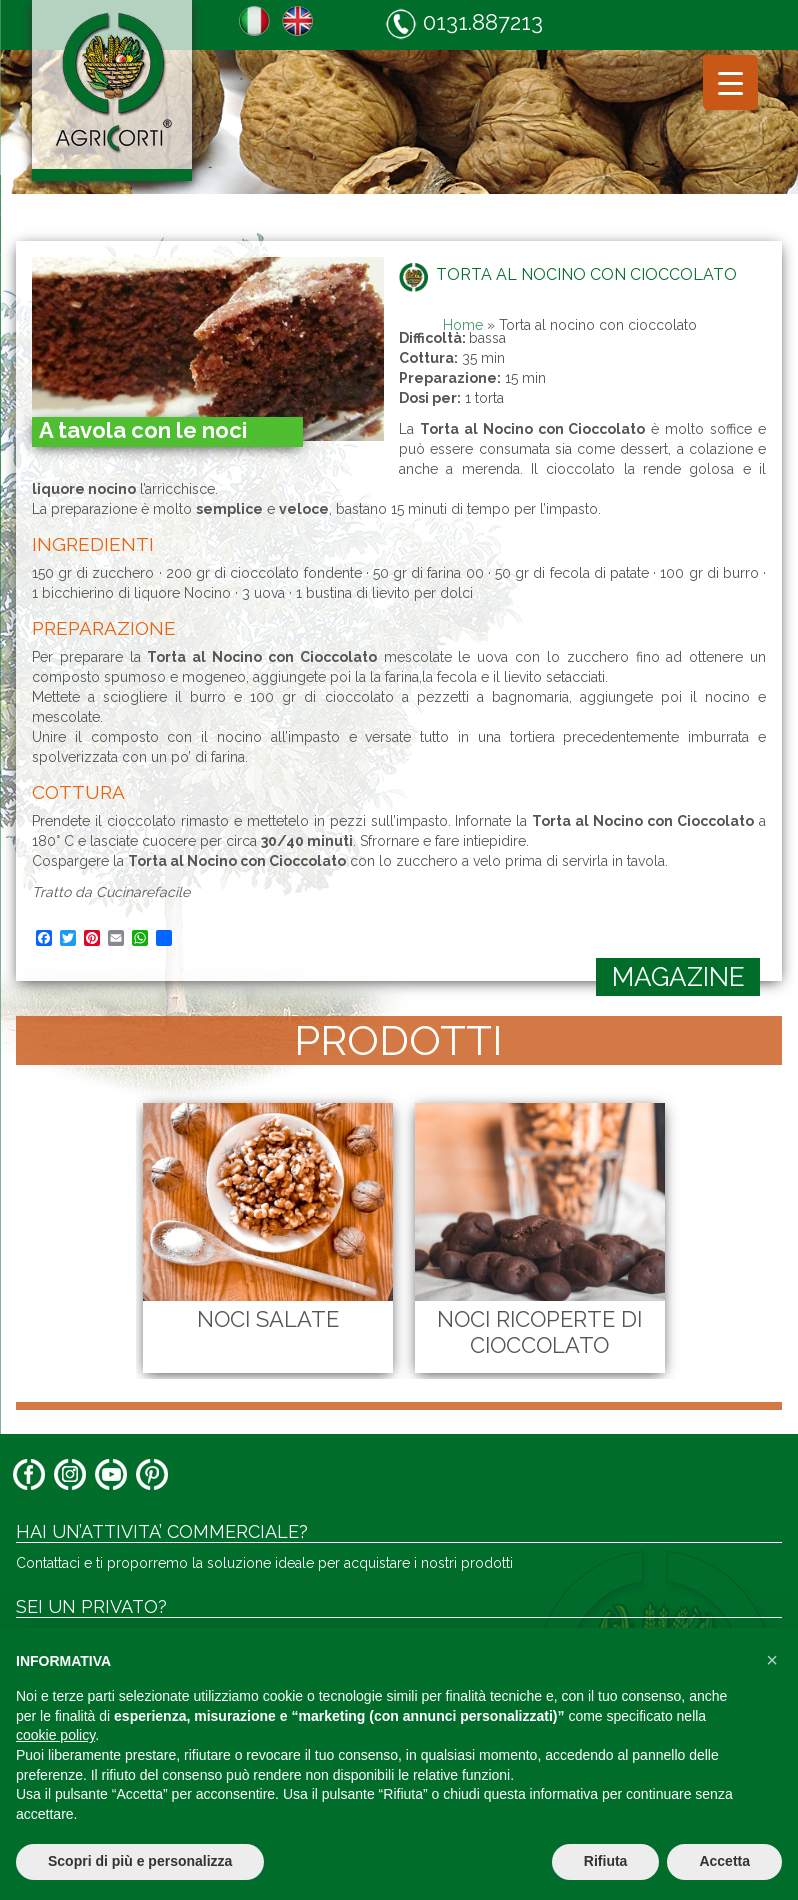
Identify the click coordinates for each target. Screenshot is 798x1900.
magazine (678, 977)
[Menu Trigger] (730, 82)
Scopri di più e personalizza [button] (140, 1861)
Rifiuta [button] (606, 1861)
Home (463, 325)
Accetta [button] (724, 1861)
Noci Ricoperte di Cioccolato (531, 1332)
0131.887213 (464, 23)
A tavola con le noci (143, 430)
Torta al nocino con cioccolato (586, 274)
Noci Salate (260, 1319)
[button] (772, 1660)
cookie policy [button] (55, 1735)
